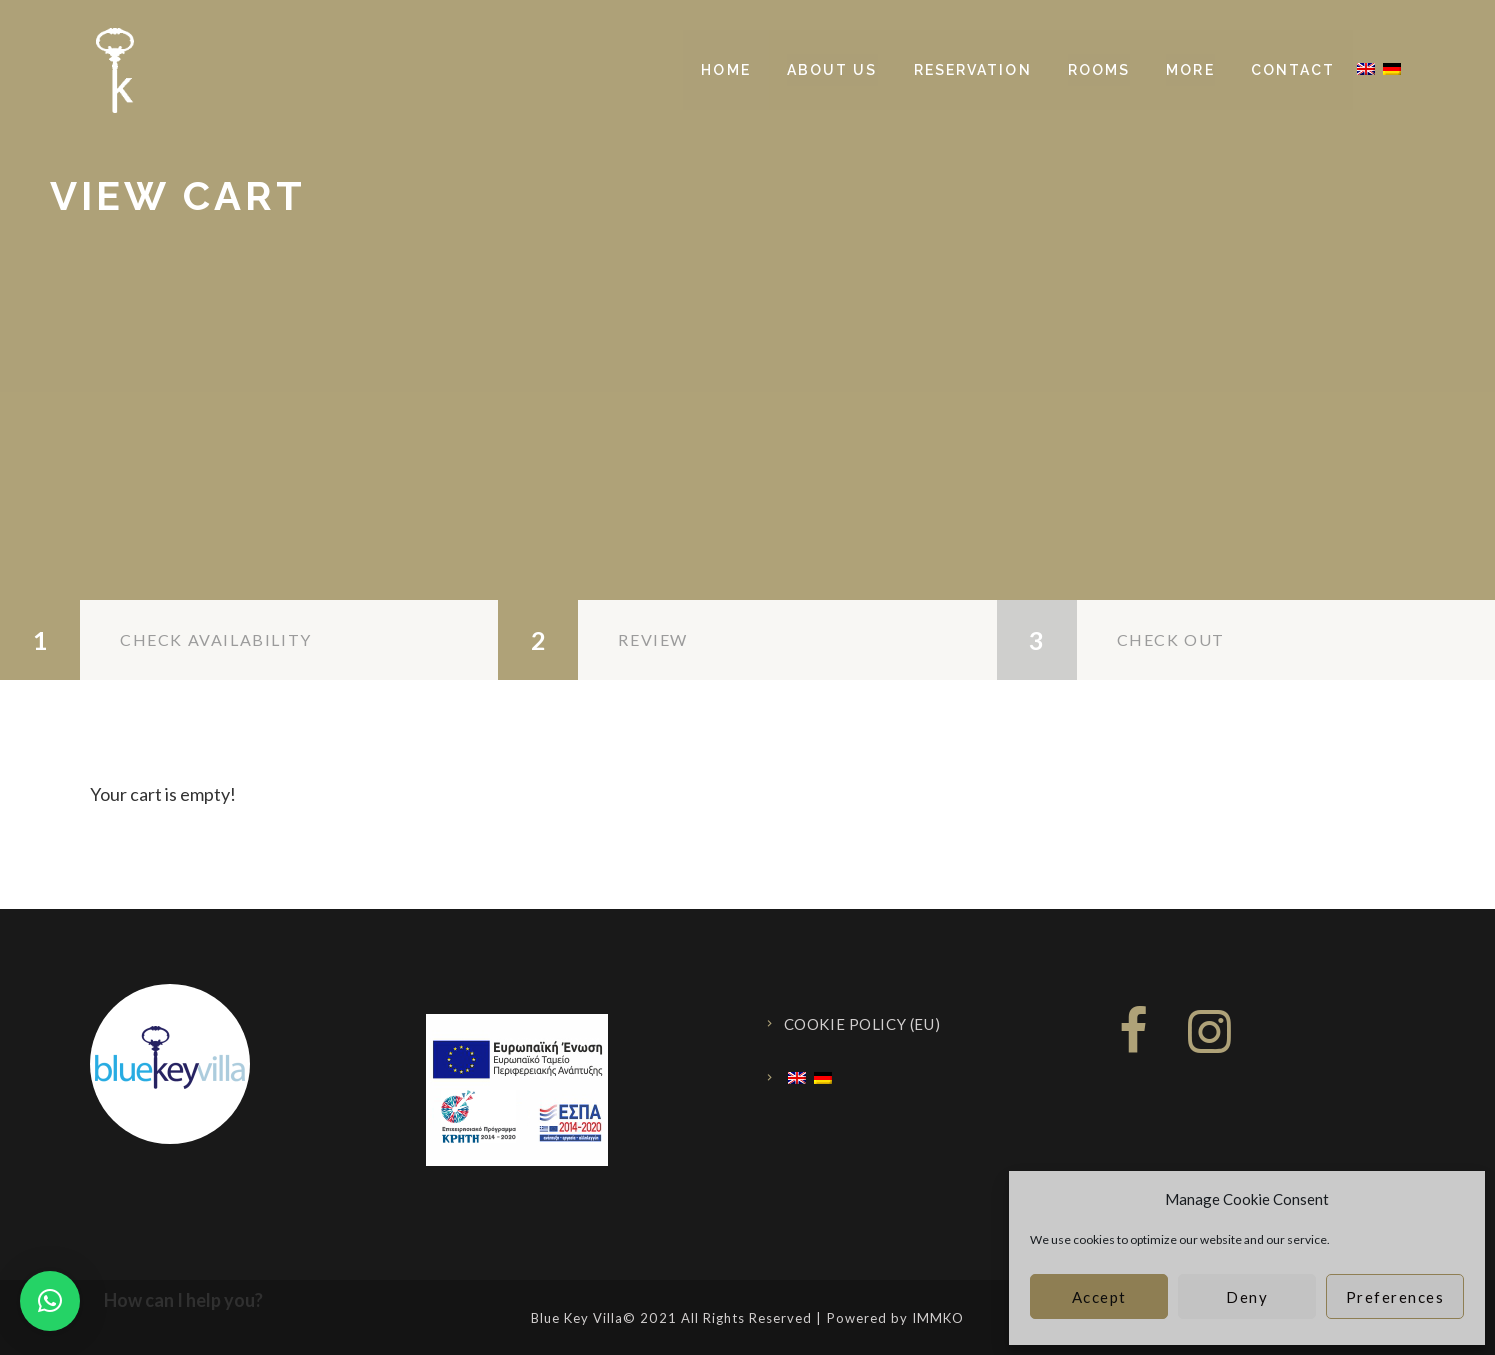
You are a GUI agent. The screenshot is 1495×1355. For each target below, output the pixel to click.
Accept (1099, 1297)
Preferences (1395, 1297)
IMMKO (938, 1318)
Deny (1247, 1297)
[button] (50, 1301)
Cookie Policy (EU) (862, 1024)
